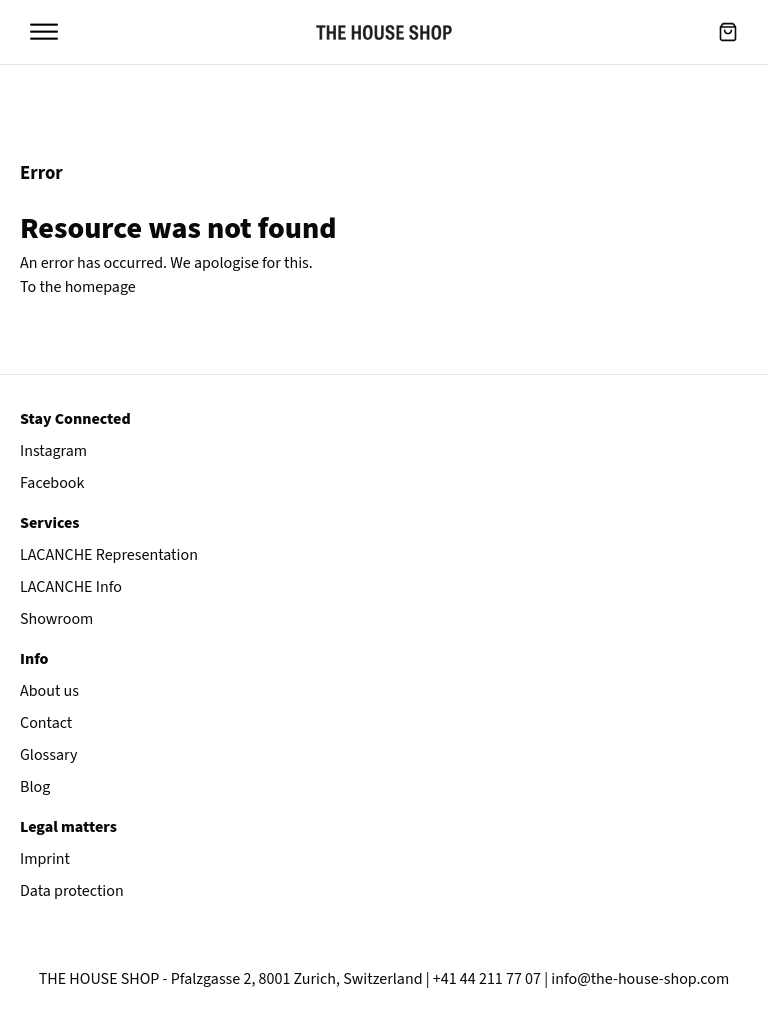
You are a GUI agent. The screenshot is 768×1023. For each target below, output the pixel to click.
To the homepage (78, 287)
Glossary (49, 755)
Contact (46, 723)
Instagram (53, 451)
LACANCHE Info (71, 587)
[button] (728, 32)
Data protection (72, 891)
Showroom (56, 619)
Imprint (45, 859)
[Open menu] (44, 32)
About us (49, 691)
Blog (35, 787)
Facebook (52, 483)
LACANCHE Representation (109, 555)
